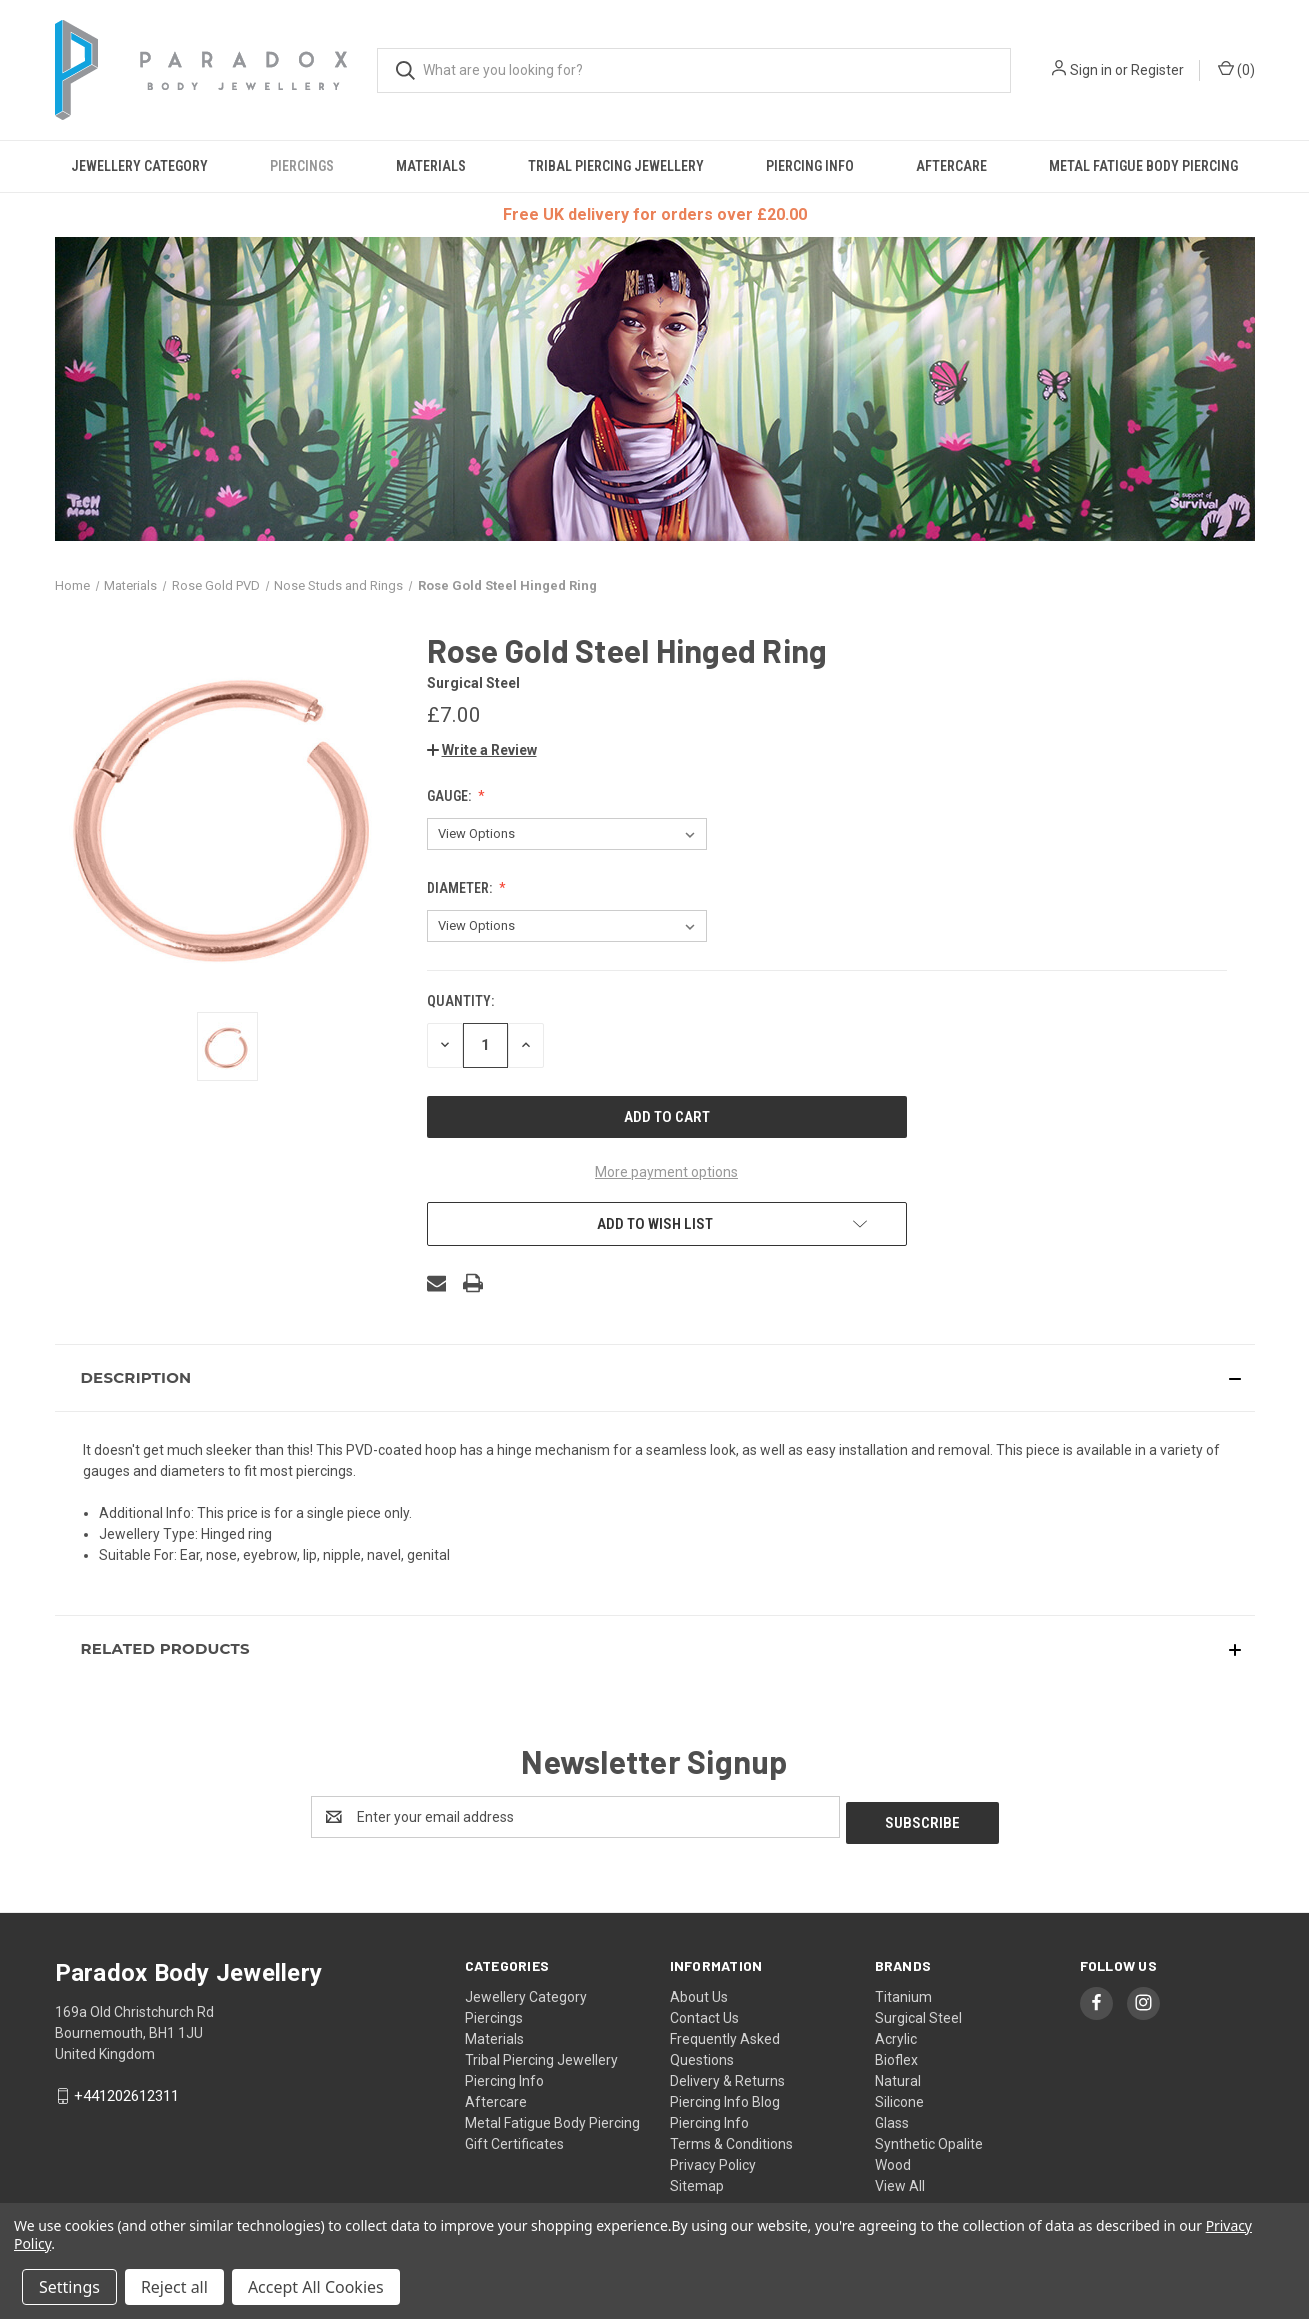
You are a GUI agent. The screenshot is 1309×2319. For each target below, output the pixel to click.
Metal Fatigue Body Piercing (1143, 166)
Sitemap (697, 2180)
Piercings (302, 166)
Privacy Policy (713, 2159)
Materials (431, 166)
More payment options (666, 1172)
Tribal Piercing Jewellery (616, 166)
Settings (69, 2287)
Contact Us (704, 2012)
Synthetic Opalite (929, 2138)
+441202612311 (126, 2090)
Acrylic (896, 2033)
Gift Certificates (514, 2138)
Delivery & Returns (727, 2075)
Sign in (1091, 70)
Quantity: (460, 1001)
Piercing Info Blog (725, 2096)
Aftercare (951, 166)
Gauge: (450, 796)
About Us (699, 1991)
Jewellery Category (139, 166)
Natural (898, 2075)
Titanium (903, 1991)
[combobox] (694, 70)
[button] (482, 750)
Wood (893, 2159)
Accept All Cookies (316, 2287)
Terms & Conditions (731, 2138)
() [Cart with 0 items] (1236, 69)
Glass (892, 2117)
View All (900, 2180)
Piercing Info (810, 166)
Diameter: (461, 888)
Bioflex (896, 2054)
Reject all (174, 2287)
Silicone (899, 2096)
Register (1157, 70)
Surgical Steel (918, 2012)
